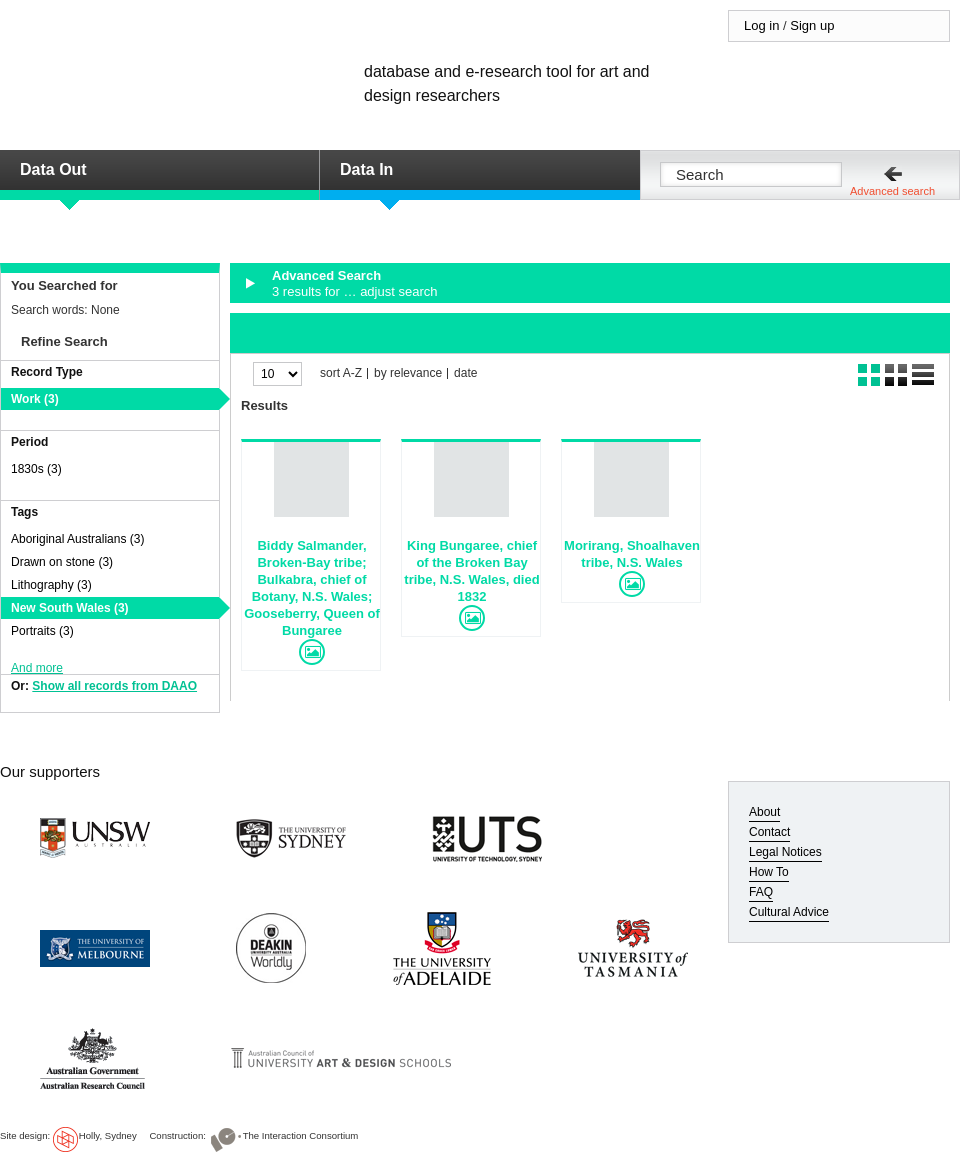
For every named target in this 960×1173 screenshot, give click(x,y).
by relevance (408, 373)
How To (769, 872)
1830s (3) (36, 469)
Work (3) (35, 399)
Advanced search (892, 191)
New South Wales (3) (70, 608)
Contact (769, 832)
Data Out (53, 169)
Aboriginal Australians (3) (77, 539)
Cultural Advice (789, 912)
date (465, 373)
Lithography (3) (51, 585)
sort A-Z (341, 373)
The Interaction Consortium (301, 1135)
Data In (366, 169)
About (764, 812)
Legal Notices (785, 852)
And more (37, 668)
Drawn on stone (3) (62, 562)
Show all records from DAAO (114, 686)
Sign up (812, 25)
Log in (761, 25)
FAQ (761, 892)
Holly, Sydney (108, 1135)
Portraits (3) (42, 631)
